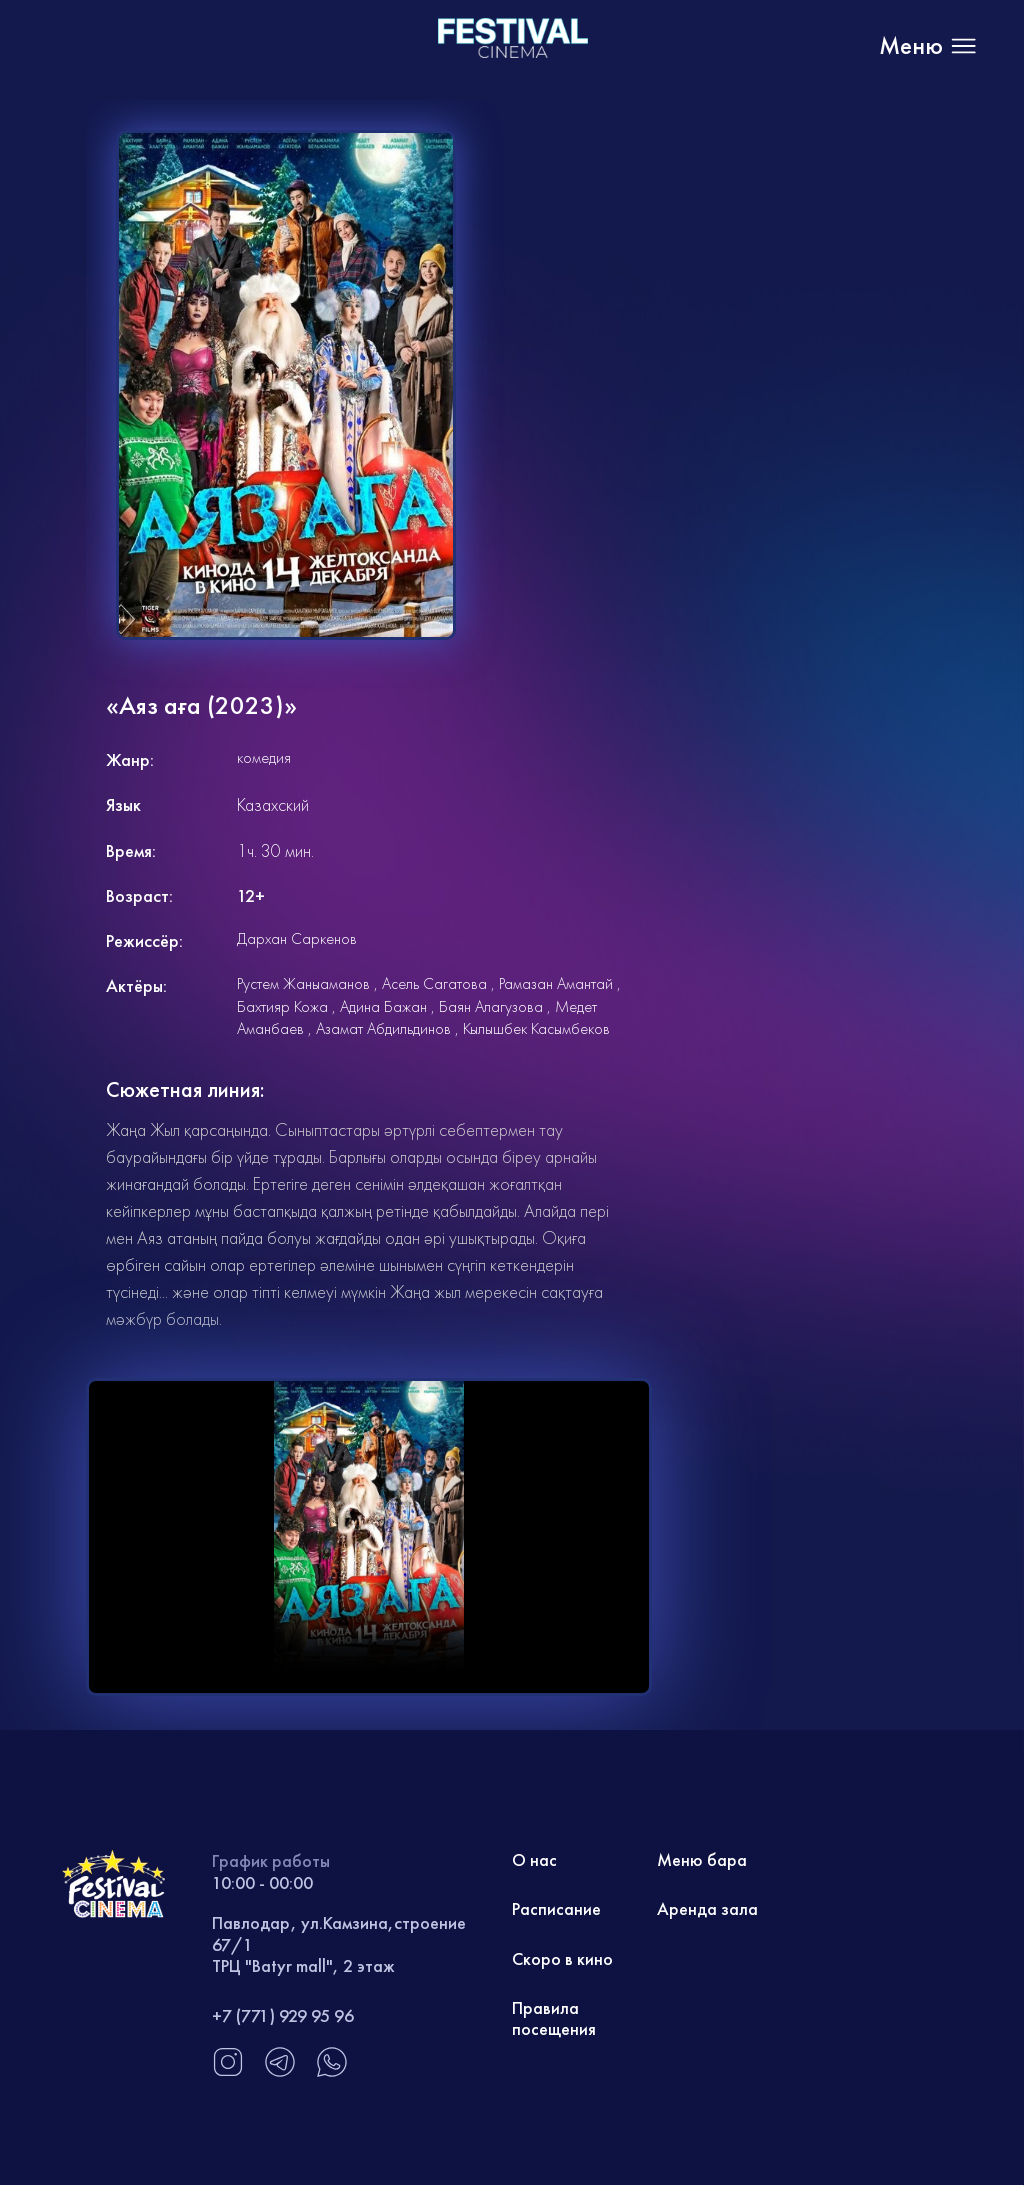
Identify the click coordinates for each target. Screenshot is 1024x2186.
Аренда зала (707, 1910)
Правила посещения (554, 2020)
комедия (264, 757)
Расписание (556, 1910)
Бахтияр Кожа (282, 1006)
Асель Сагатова (434, 983)
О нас (535, 1860)
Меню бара (702, 1860)
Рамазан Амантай (556, 983)
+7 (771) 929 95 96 (283, 2015)
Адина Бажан (383, 1006)
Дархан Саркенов (297, 938)
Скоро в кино (562, 1959)
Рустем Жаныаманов (303, 983)
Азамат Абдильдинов (383, 1028)
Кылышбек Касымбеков (536, 1028)
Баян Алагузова (491, 1006)
